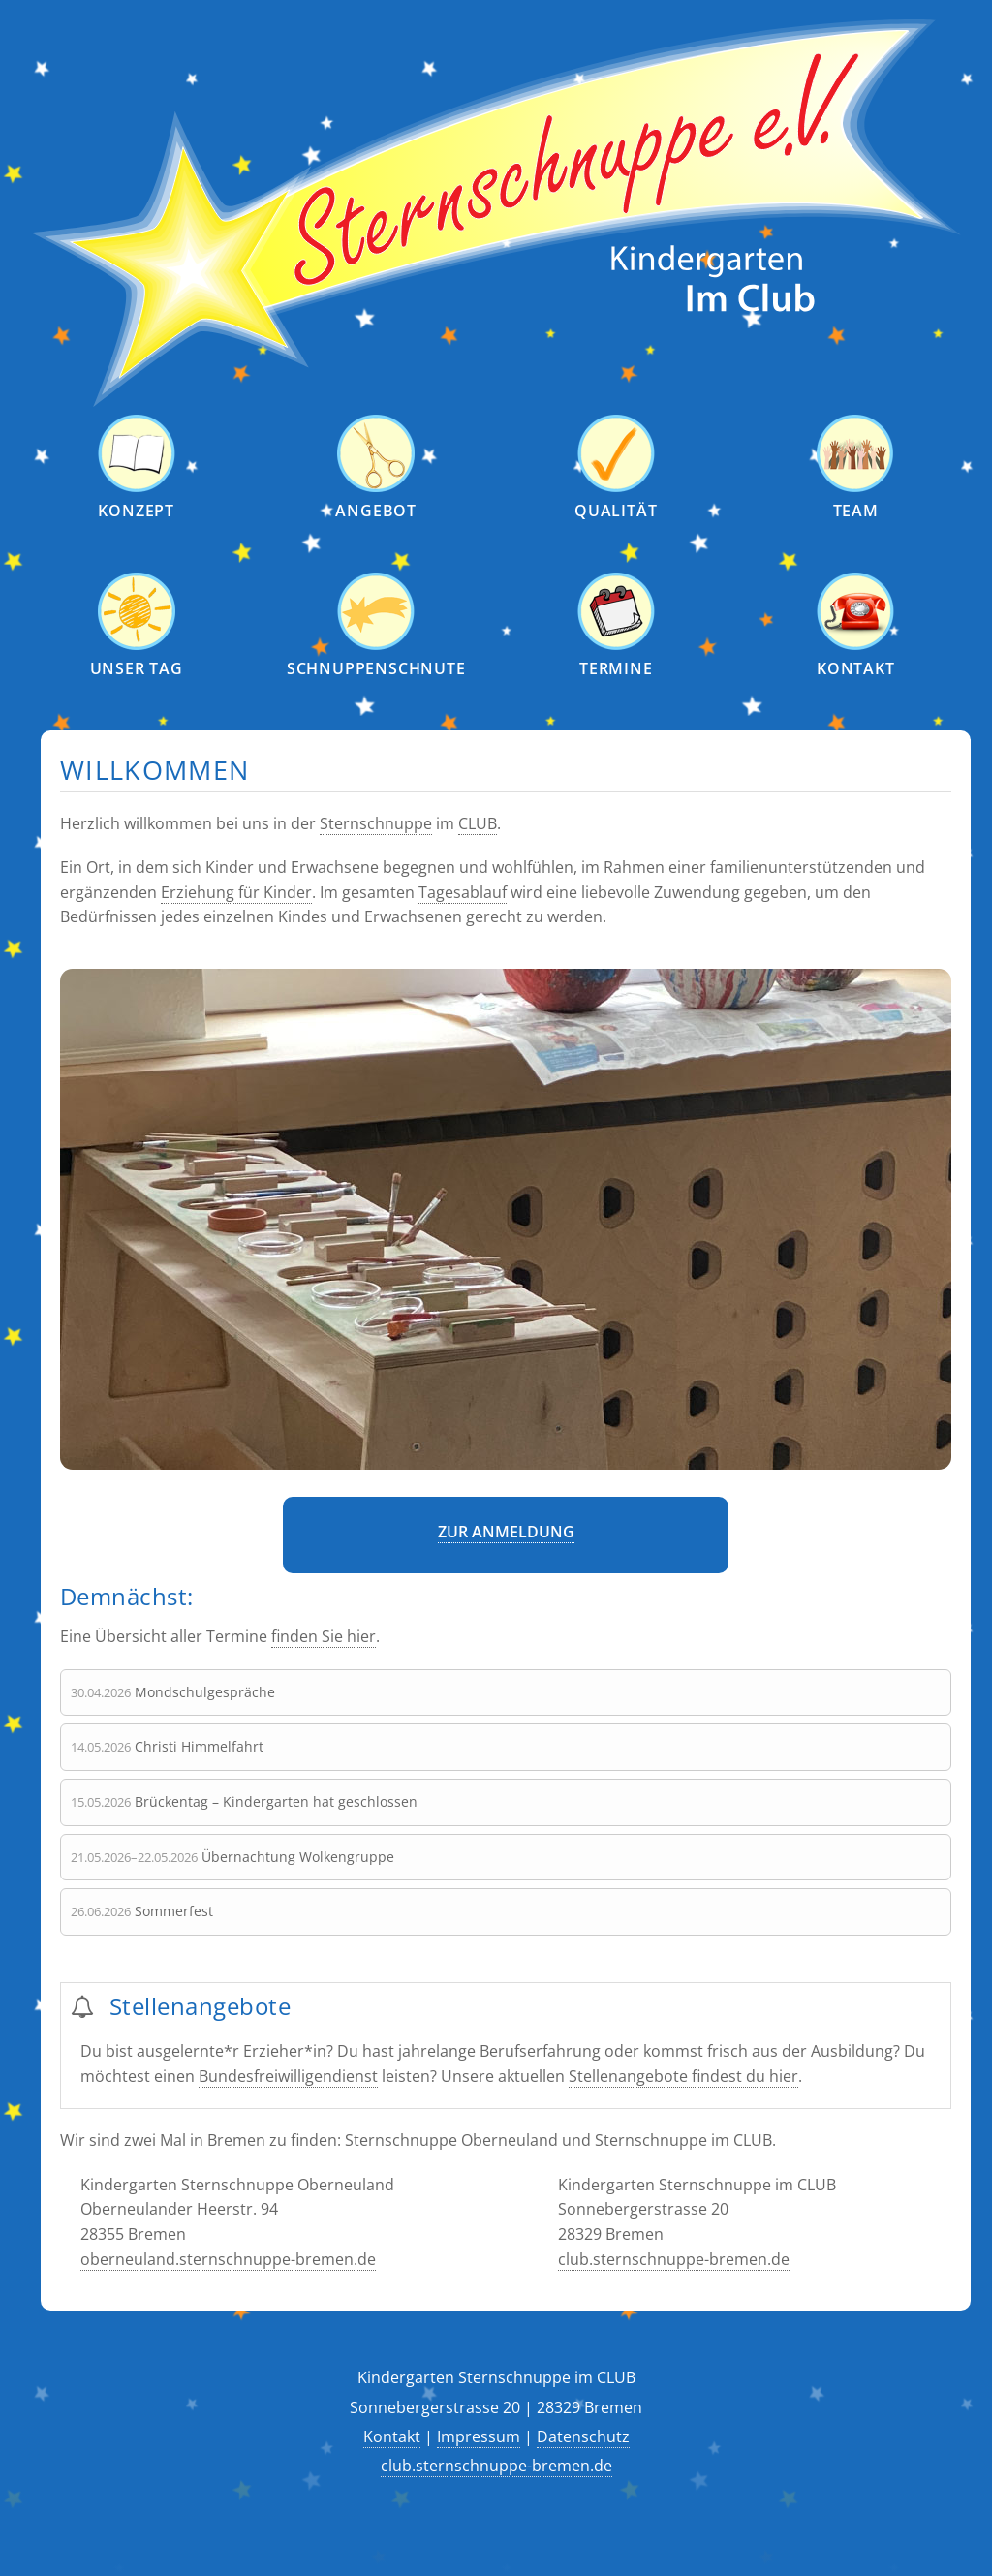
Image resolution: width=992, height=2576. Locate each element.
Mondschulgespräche (205, 1692)
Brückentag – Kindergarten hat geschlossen (276, 1801)
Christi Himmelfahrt (199, 1746)
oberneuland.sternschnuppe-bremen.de (228, 2259)
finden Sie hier (323, 1636)
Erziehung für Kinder (236, 892)
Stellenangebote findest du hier (683, 2076)
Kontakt (391, 2436)
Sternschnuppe (376, 823)
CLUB (477, 823)
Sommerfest (174, 1911)
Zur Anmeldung (506, 1531)
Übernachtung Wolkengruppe (298, 1856)
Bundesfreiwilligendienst (288, 2076)
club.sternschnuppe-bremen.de (674, 2259)
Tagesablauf (462, 892)
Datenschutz (583, 2436)
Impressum (478, 2436)
